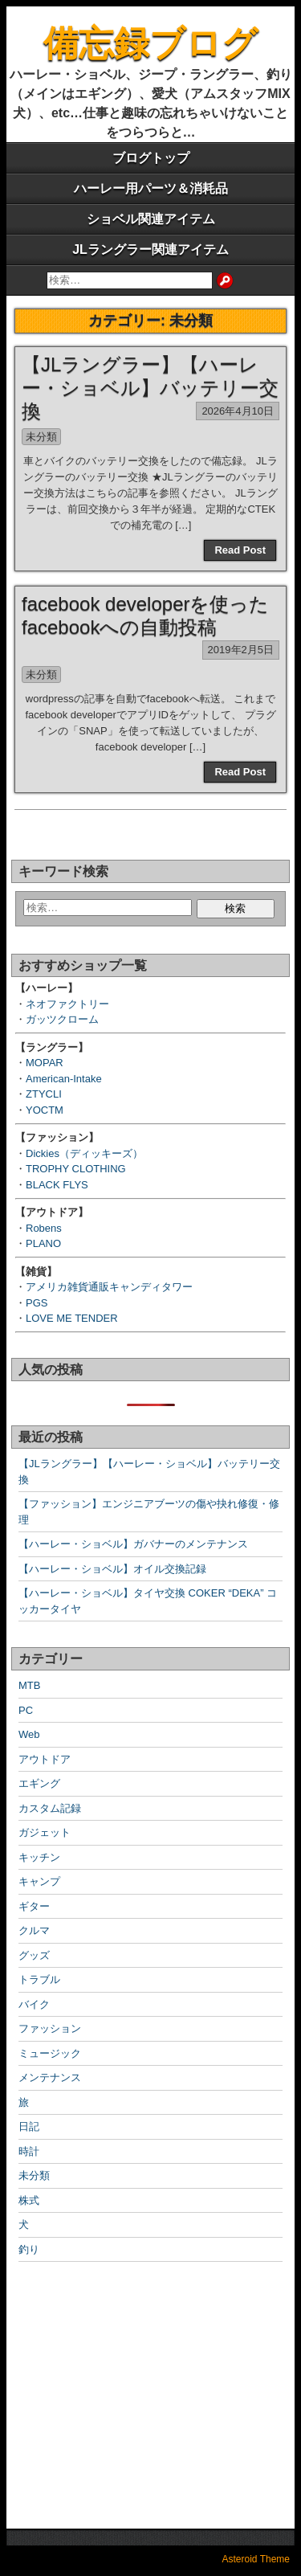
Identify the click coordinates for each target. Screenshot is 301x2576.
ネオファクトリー (67, 1004)
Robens (44, 1228)
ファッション (49, 2028)
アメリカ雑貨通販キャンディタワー (109, 1287)
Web (29, 1734)
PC (25, 1710)
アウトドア (44, 1759)
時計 (28, 2151)
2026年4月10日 (237, 411)
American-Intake (64, 1079)
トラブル (39, 1979)
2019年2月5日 (241, 650)
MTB (29, 1685)
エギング (39, 1783)
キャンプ (39, 1881)
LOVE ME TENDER (72, 1318)
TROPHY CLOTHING (76, 1169)
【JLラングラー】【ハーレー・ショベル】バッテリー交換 (150, 388)
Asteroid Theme (256, 2559)
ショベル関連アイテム (151, 219)
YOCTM (44, 1110)
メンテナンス (49, 2077)
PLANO (43, 1243)
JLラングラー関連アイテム (150, 249)
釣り (28, 2249)
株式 (28, 2200)
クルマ (34, 1930)
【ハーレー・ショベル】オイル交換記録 (112, 1569)
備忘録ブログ (150, 43)
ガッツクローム (62, 1019)
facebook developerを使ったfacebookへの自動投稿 (145, 615)
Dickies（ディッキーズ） (84, 1153)
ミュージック (49, 2053)
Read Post (240, 550)
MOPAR (44, 1063)
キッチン (39, 1857)
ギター (34, 1906)
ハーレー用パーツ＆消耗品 (151, 188)
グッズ (34, 1955)
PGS (36, 1303)
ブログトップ (150, 158)
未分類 (41, 437)
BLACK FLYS (57, 1185)
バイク (34, 2004)
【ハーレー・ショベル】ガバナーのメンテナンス (133, 1544)
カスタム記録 (49, 1808)
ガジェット (44, 1832)
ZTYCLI (44, 1094)
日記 (28, 2126)
